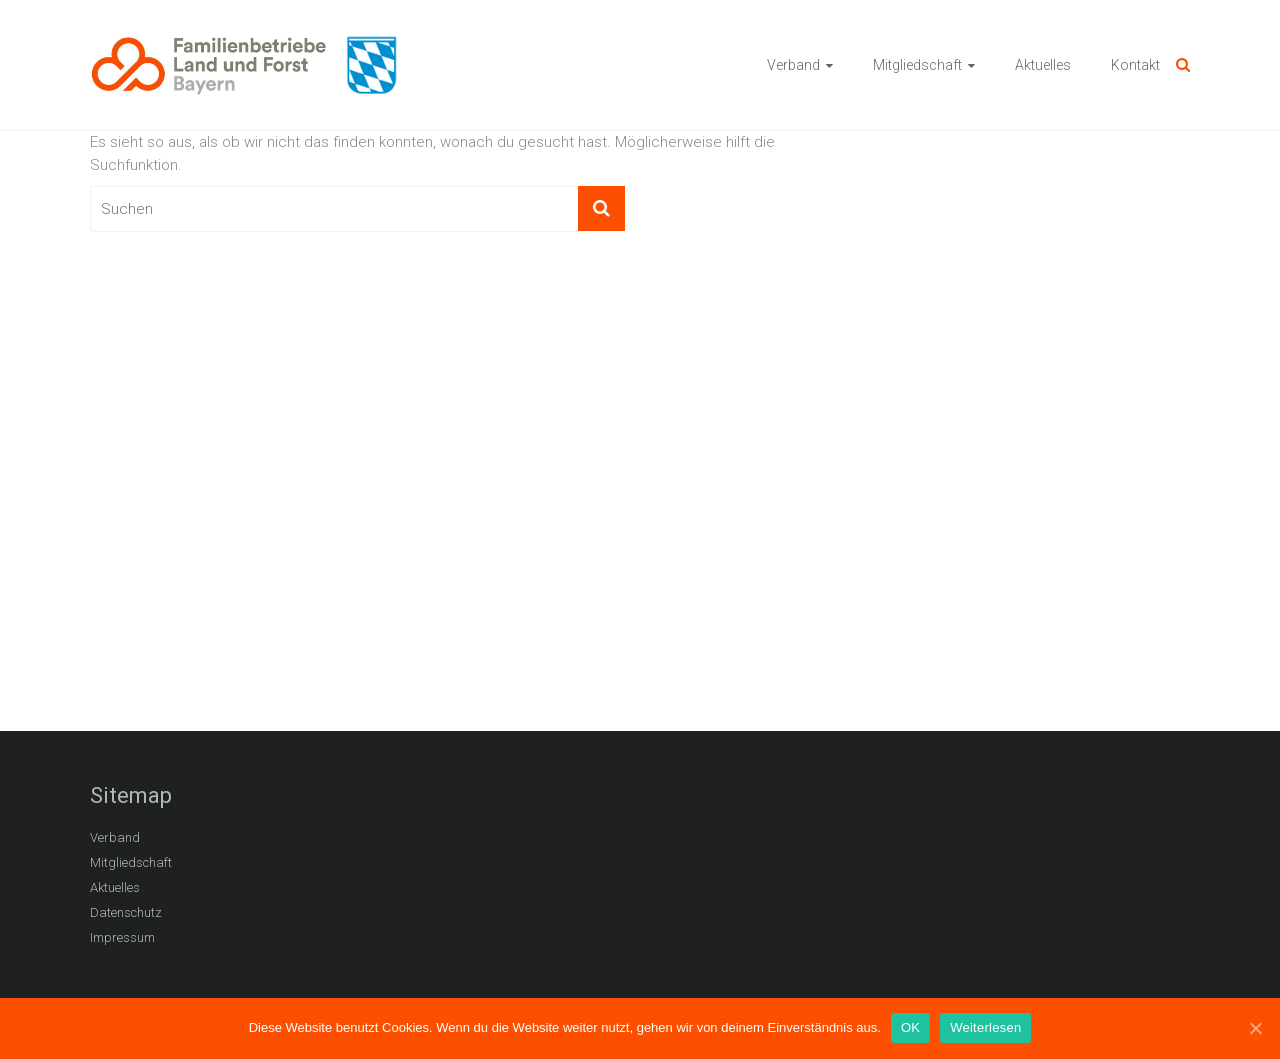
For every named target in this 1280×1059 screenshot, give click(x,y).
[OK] (1255, 1028)
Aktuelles (1043, 65)
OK (910, 1027)
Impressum (122, 937)
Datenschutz (126, 912)
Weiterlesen (985, 1027)
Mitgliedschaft (917, 65)
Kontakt (1135, 65)
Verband (793, 65)
